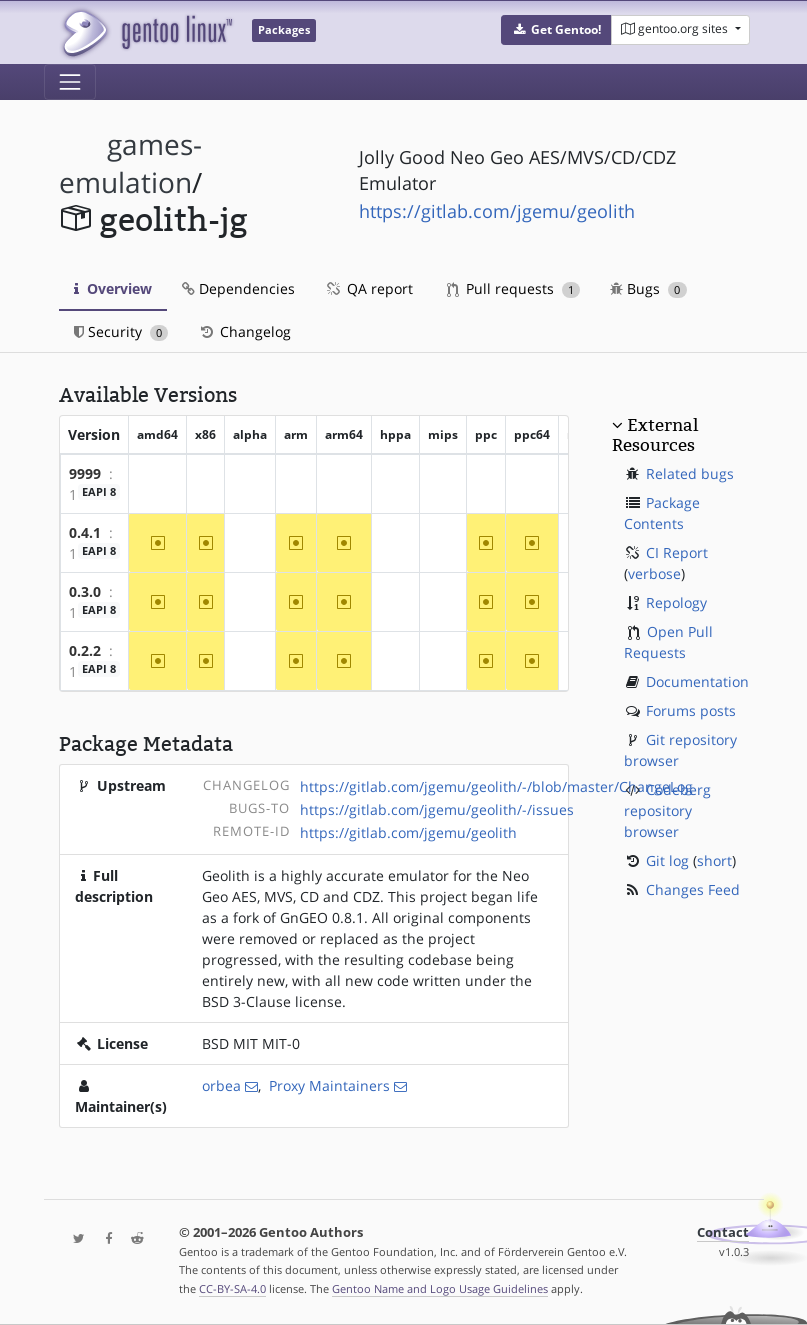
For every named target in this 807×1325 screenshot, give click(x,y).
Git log (667, 860)
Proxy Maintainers (329, 1085)
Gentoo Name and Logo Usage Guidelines (440, 1288)
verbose (654, 573)
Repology (676, 602)
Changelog (244, 331)
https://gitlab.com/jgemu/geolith (497, 211)
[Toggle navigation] (70, 82)
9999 (85, 473)
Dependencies (238, 288)
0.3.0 (85, 591)
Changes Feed (693, 889)
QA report (369, 288)
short (714, 860)
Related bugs (690, 473)
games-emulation (130, 163)
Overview (113, 288)
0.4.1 (85, 532)
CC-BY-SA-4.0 (232, 1288)
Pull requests (514, 288)
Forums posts (691, 710)
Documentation (697, 681)
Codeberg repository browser (667, 810)
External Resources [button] (655, 435)
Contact (723, 1232)
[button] (556, 30)
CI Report (677, 552)
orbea (221, 1085)
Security (121, 331)
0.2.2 (85, 650)
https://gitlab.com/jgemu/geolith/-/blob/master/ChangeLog (496, 786)
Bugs (648, 288)
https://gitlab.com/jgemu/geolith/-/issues (437, 809)
